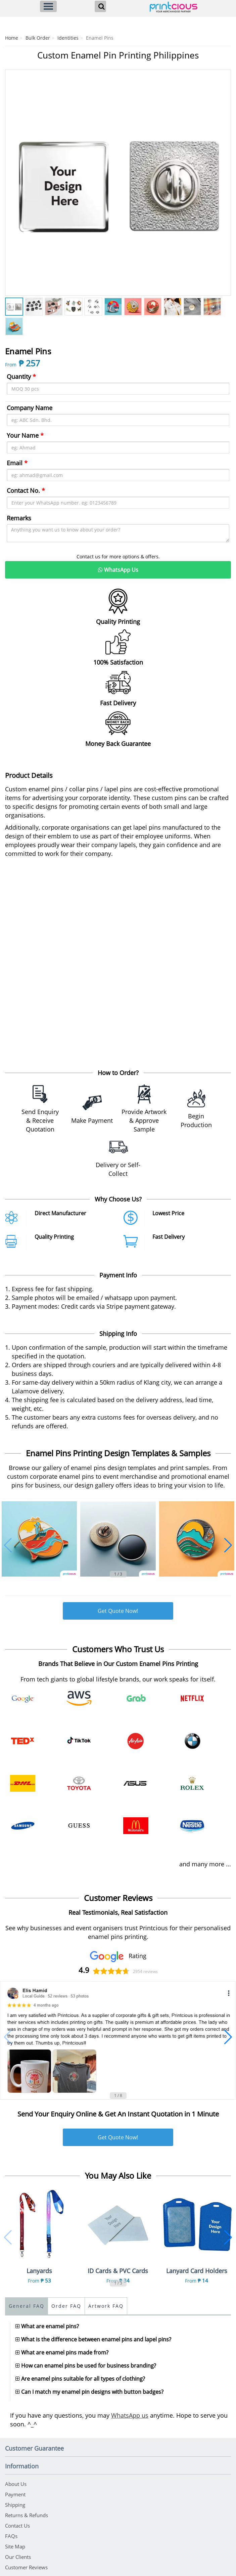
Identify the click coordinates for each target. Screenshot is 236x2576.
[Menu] (48, 6)
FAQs (11, 2536)
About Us (16, 2484)
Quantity (21, 376)
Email (17, 463)
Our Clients (18, 2556)
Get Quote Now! (118, 1611)
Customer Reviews (26, 2567)
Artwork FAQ (106, 2306)
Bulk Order (38, 38)
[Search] (100, 6)
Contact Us (17, 2525)
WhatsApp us (129, 2415)
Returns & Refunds (26, 2515)
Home (11, 38)
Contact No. (26, 490)
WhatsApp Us (118, 569)
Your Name (25, 435)
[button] (7, 1545)
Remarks (19, 518)
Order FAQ (66, 2306)
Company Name (29, 408)
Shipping (15, 2504)
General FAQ (26, 2306)
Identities (68, 38)
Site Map (15, 2546)
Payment (15, 2494)
